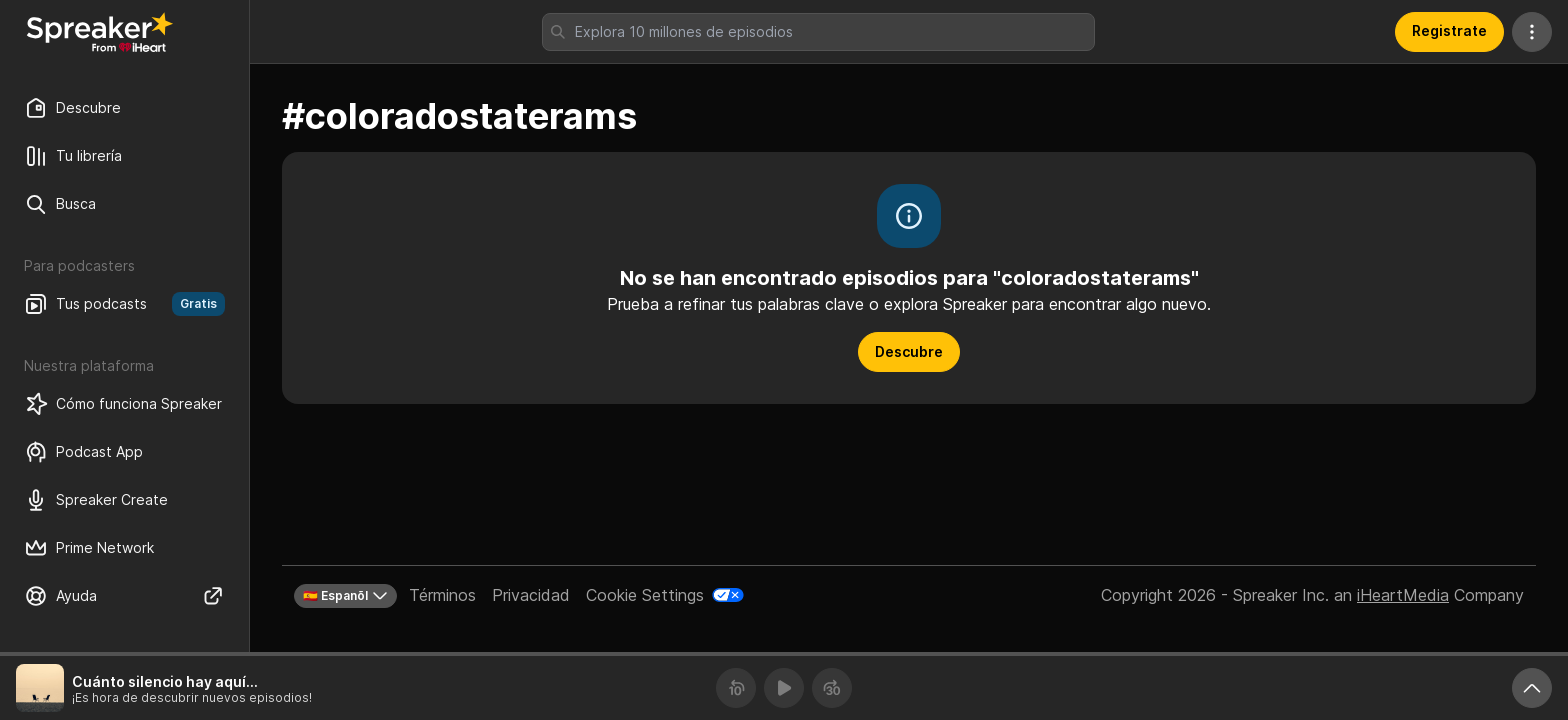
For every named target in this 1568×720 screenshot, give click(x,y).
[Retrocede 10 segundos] (736, 688)
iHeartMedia (1403, 595)
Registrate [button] (1449, 30)
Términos (442, 595)
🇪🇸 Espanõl (345, 596)
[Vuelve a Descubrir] (100, 32)
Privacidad (531, 595)
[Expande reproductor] (1532, 688)
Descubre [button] (909, 351)
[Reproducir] (784, 688)
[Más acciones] (1532, 32)
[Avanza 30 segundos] (832, 688)
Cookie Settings (645, 595)
